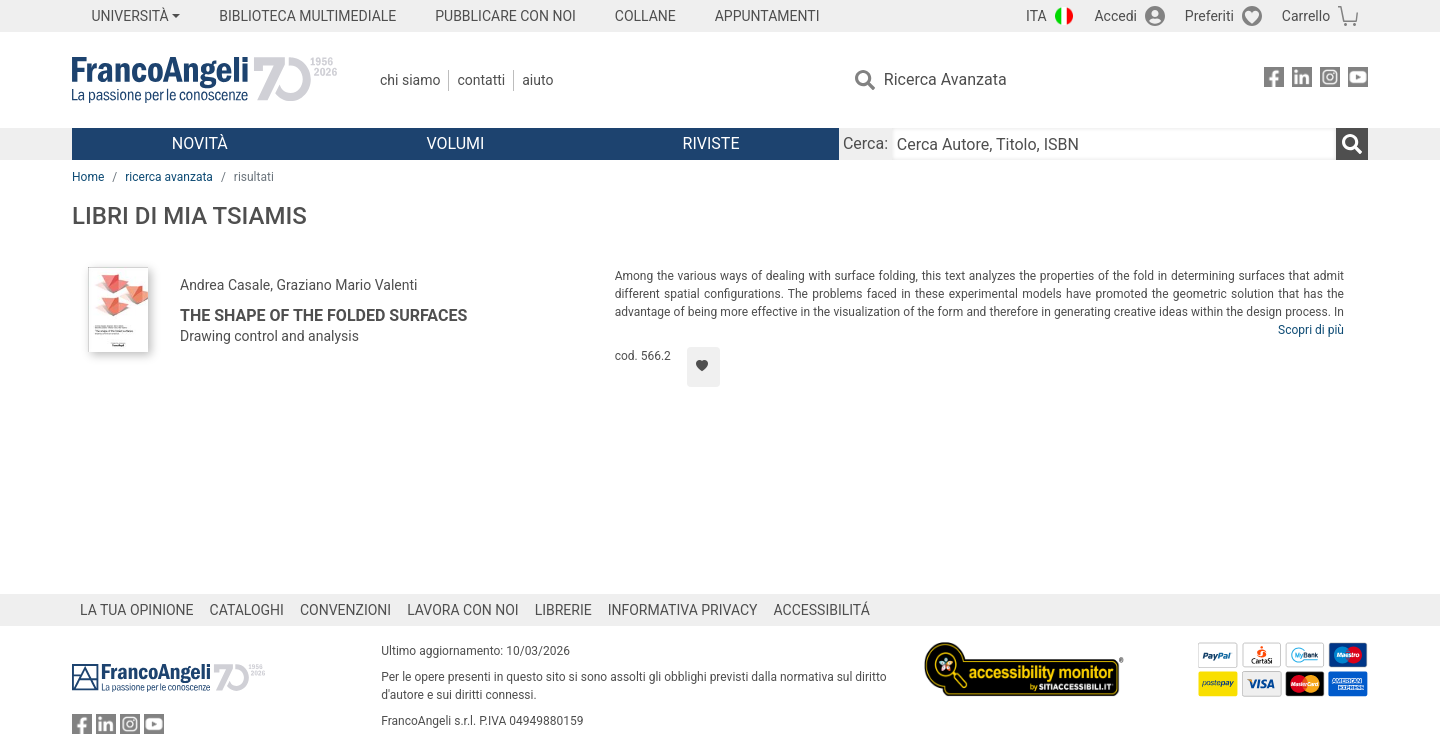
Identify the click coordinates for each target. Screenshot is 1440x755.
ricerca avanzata (169, 177)
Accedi (1115, 16)
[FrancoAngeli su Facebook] (1274, 80)
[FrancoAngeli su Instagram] (1330, 80)
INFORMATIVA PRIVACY (683, 610)
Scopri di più (1311, 330)
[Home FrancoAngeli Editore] (204, 80)
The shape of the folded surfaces (323, 315)
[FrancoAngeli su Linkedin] (1302, 80)
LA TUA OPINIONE (137, 610)
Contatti (481, 80)
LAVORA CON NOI (463, 610)
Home (88, 177)
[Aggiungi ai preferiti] (703, 367)
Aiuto (537, 80)
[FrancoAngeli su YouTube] (1358, 80)
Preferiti (1209, 16)
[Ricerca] (1352, 144)
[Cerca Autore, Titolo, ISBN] (1114, 144)
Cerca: (865, 143)
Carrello (1306, 16)
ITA (1036, 16)
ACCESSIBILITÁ (822, 610)
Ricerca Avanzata (945, 79)
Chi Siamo (410, 80)
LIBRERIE (563, 610)
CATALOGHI (247, 610)
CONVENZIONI (345, 610)
